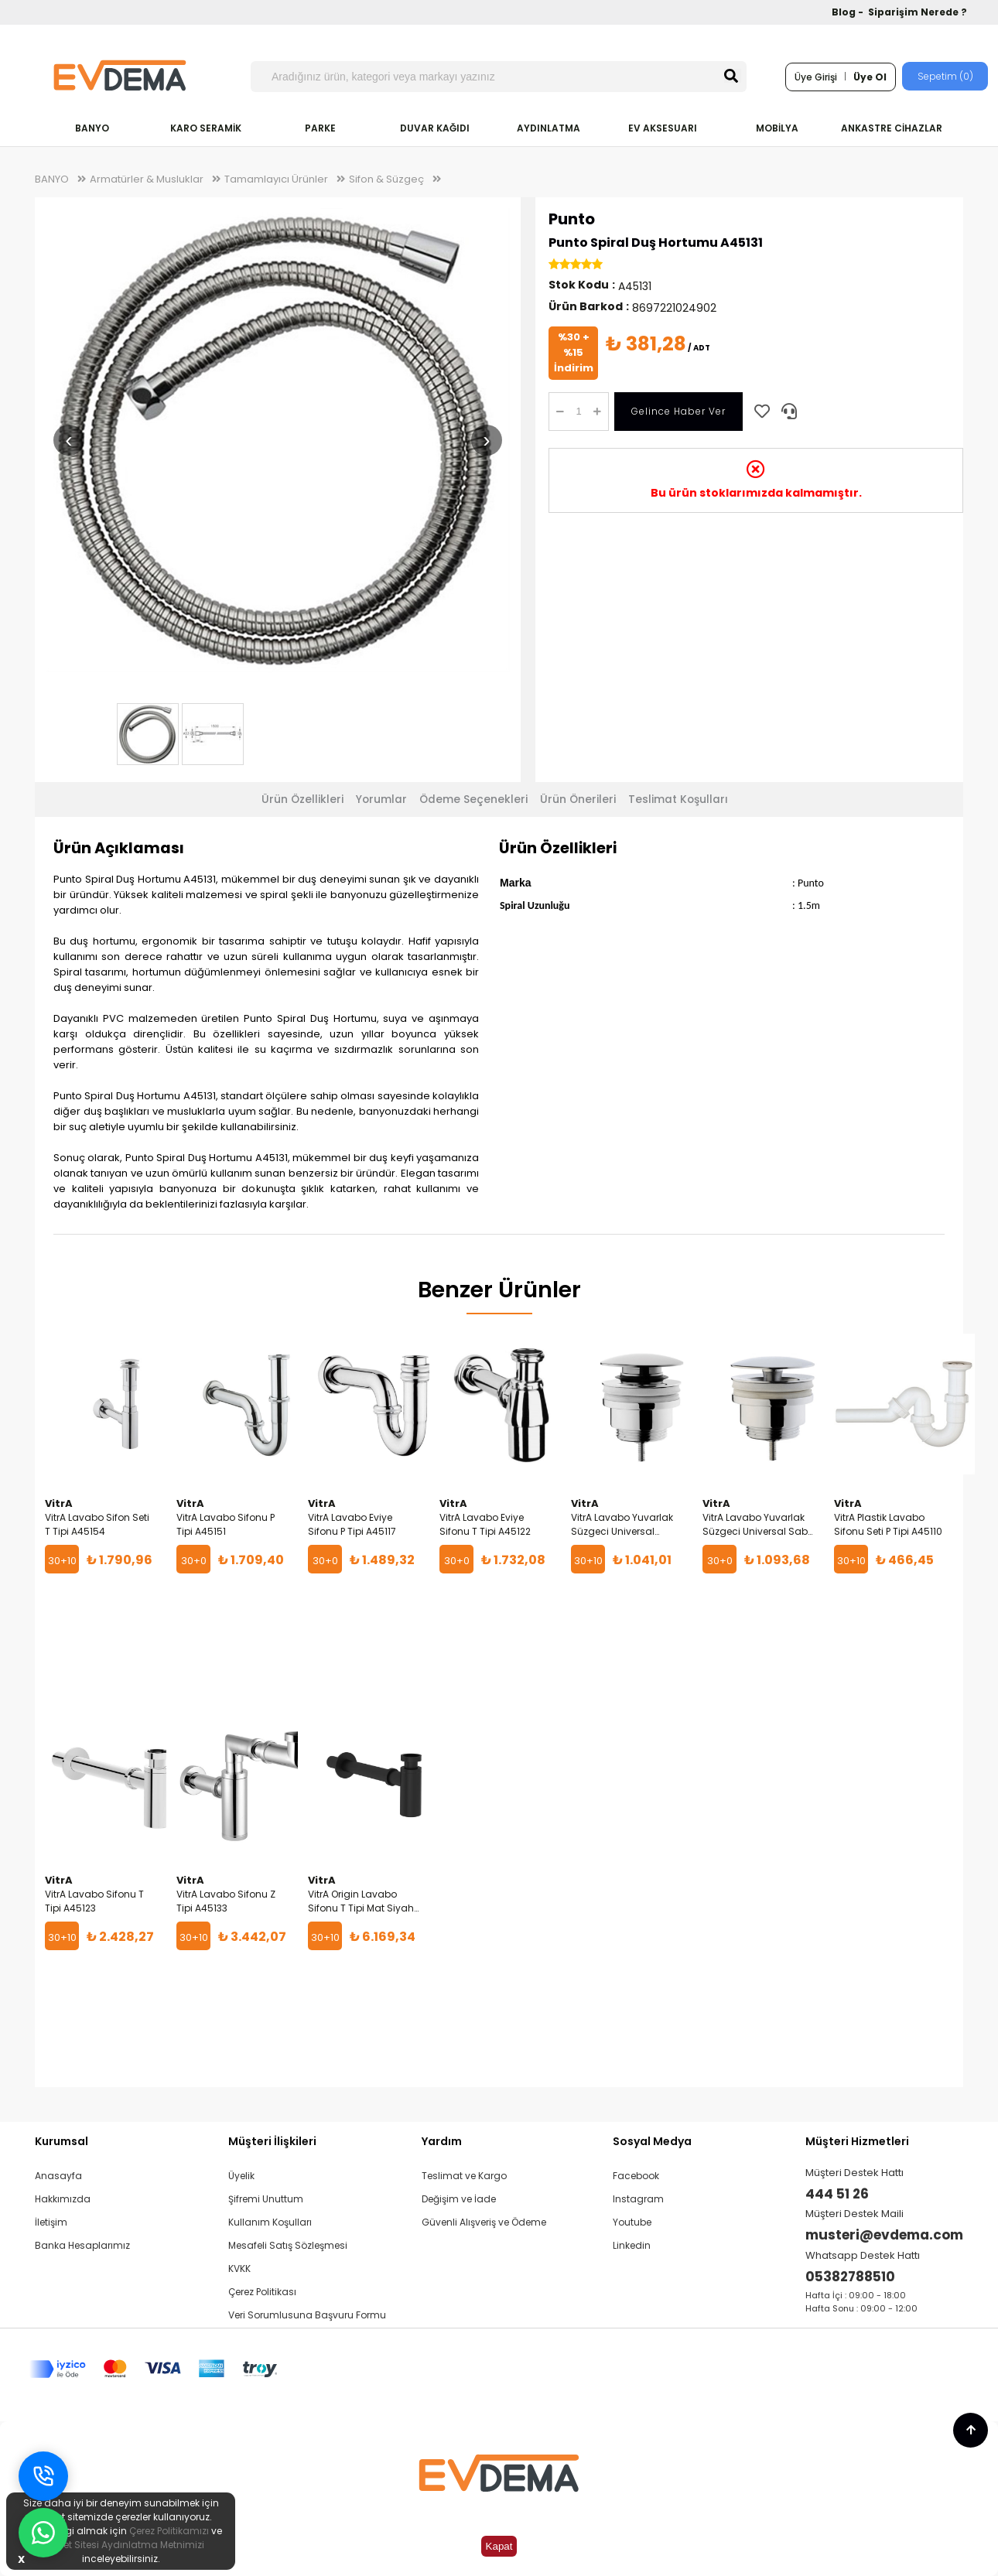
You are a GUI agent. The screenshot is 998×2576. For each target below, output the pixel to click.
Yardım (442, 2141)
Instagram (638, 2198)
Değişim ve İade (459, 2198)
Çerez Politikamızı (169, 2530)
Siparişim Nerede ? (917, 12)
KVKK (239, 2268)
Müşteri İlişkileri (272, 2141)
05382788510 (850, 2276)
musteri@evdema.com (884, 2234)
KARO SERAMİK (205, 128)
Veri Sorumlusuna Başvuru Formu (307, 2314)
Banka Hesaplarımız (82, 2245)
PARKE (320, 128)
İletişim (51, 2222)
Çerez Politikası (262, 2291)
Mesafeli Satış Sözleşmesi (287, 2245)
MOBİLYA (777, 128)
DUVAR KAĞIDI (435, 128)
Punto (572, 219)
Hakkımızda (63, 2198)
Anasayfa (58, 2175)
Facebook (636, 2175)
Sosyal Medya (652, 2141)
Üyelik (241, 2175)
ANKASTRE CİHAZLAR (891, 128)
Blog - (849, 12)
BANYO (92, 128)
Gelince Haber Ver (678, 411)
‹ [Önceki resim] (68, 440)
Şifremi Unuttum (265, 2198)
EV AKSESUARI (662, 128)
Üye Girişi (816, 77)
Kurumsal (61, 2141)
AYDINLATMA (548, 128)
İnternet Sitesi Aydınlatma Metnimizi (120, 2544)
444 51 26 (837, 2193)
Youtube (632, 2222)
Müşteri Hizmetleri (857, 2141)
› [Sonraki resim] (486, 440)
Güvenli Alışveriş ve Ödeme (484, 2222)
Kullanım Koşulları (270, 2222)
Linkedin (632, 2245)
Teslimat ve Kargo (464, 2175)
